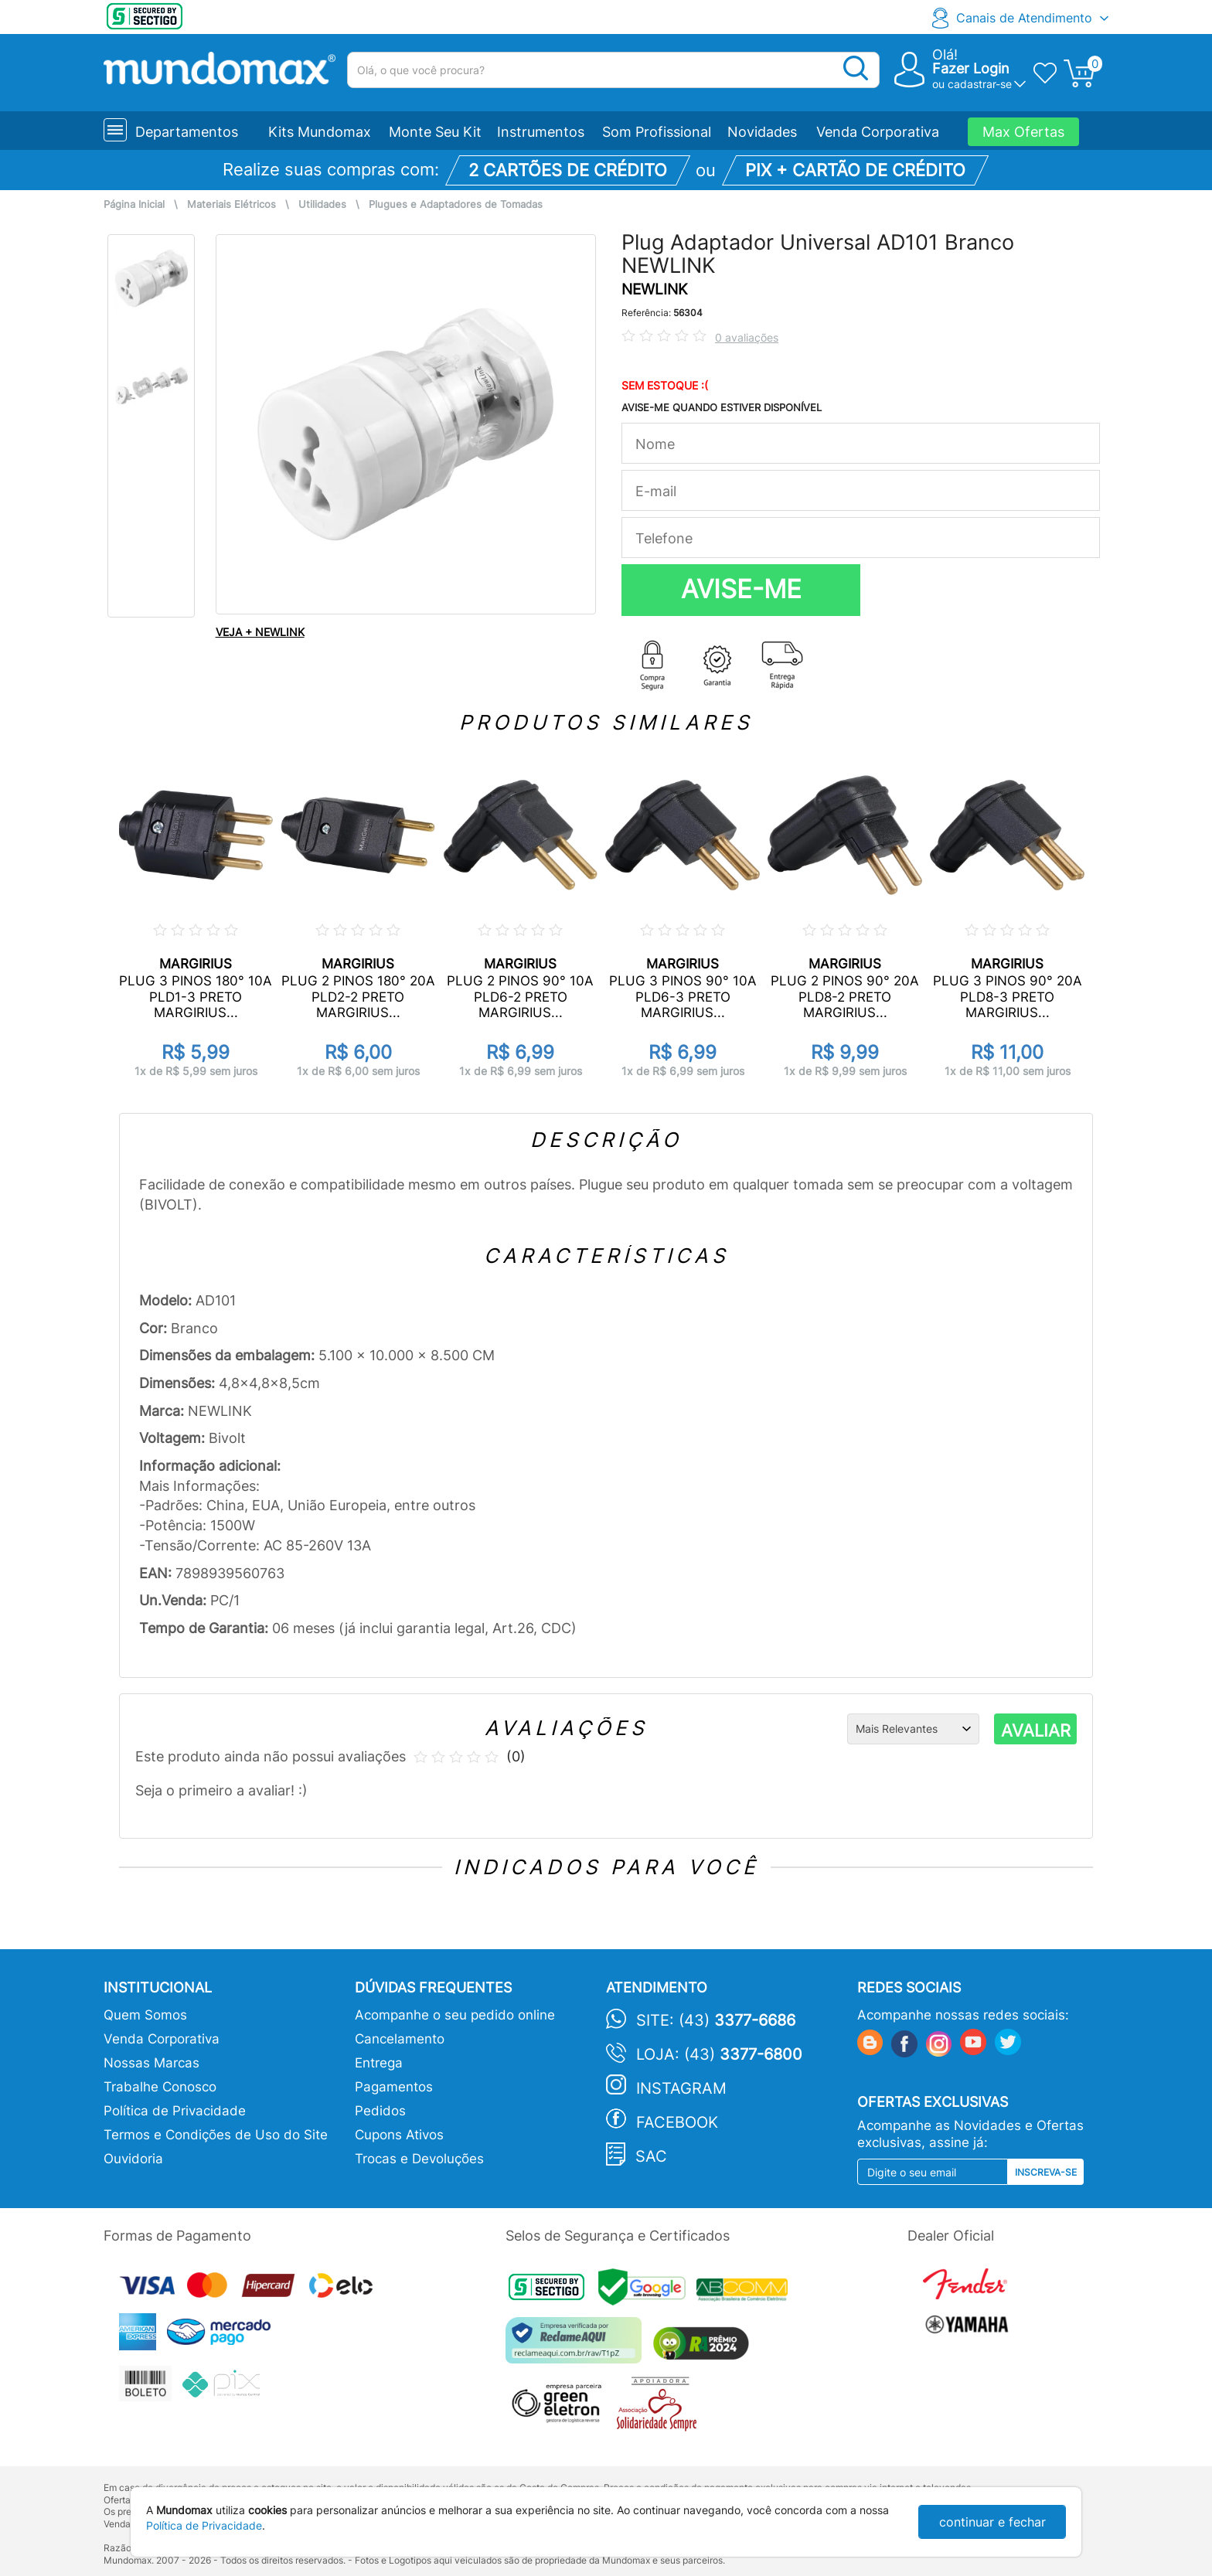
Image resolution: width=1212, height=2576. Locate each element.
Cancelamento (399, 2039)
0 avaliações (746, 337)
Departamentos (186, 132)
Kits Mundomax (319, 132)
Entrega (379, 2063)
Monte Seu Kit (435, 132)
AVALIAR (1036, 1730)
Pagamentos (394, 2086)
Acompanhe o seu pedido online (455, 2015)
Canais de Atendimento (1024, 18)
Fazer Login (970, 68)
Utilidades (322, 204)
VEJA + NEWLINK (260, 631)
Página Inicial (134, 204)
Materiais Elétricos (231, 204)
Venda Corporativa (877, 132)
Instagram (681, 2088)
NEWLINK (654, 289)
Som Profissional (656, 132)
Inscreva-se (1046, 2172)
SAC (651, 2156)
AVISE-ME (741, 588)
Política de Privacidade (175, 2110)
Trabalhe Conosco (160, 2086)
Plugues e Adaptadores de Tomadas (456, 204)
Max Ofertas (1023, 132)
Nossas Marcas (151, 2063)
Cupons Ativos (399, 2134)
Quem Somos (145, 2015)
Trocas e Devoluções (419, 2158)
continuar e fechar (992, 2522)
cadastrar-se (980, 83)
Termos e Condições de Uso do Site (216, 2134)
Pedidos (380, 2110)
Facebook (677, 2122)
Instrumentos (540, 132)
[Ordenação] (913, 1728)
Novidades (762, 132)
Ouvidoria (133, 2158)
